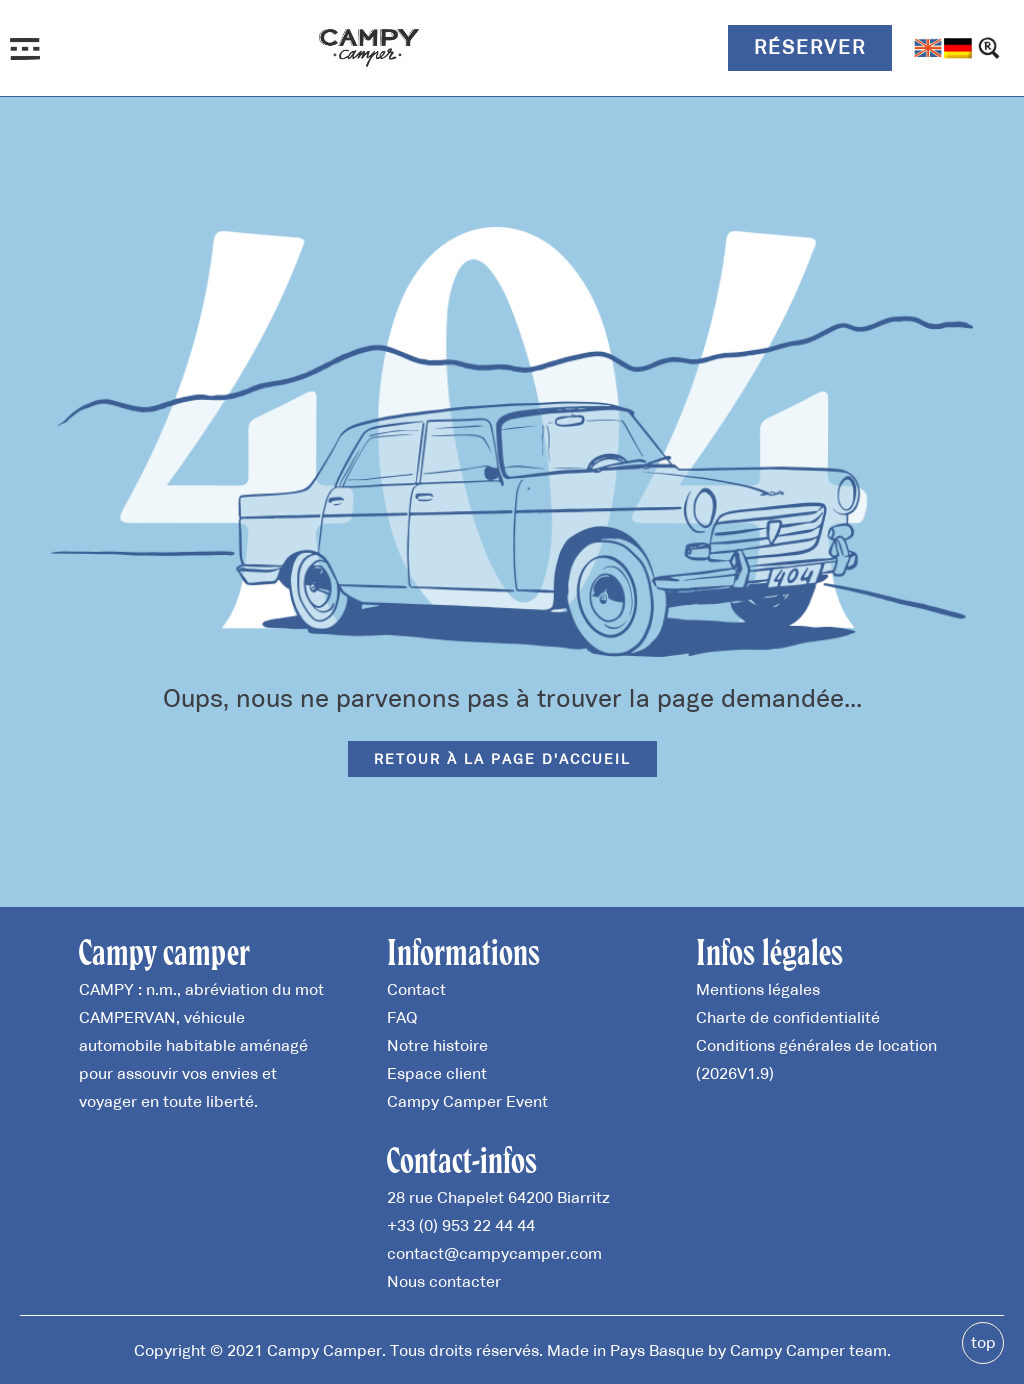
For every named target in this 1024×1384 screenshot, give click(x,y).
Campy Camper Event (467, 1101)
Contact (416, 989)
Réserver (810, 47)
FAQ (402, 1017)
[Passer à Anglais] (928, 48)
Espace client (437, 1073)
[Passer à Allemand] (958, 48)
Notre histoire (437, 1045)
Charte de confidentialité (788, 1017)
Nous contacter (444, 1281)
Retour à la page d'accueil (502, 759)
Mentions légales (758, 989)
